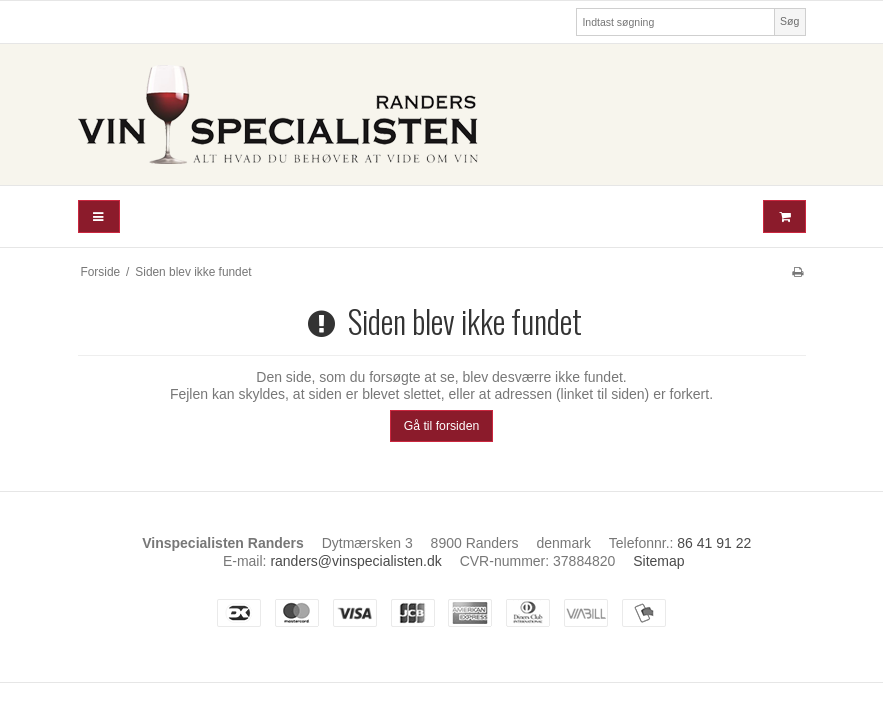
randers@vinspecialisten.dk (355, 561)
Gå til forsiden (442, 426)
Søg (789, 21)
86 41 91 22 (714, 543)
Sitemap (658, 561)
